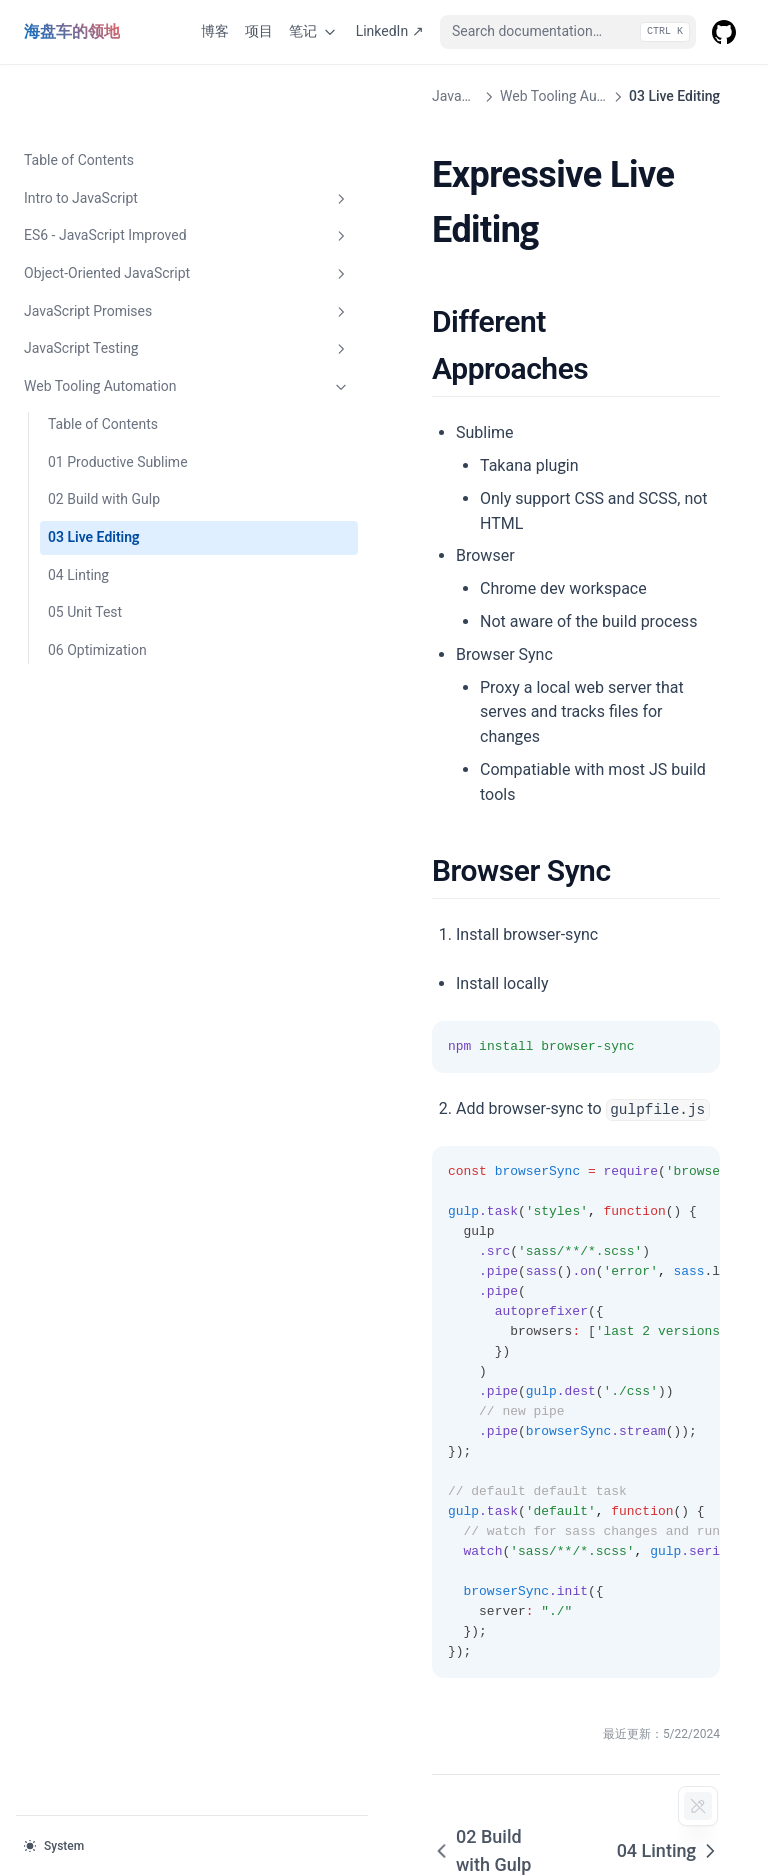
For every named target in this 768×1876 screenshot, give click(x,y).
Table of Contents (79, 96)
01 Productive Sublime (118, 398)
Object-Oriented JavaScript (123, 210)
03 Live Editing (93, 473)
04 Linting (78, 511)
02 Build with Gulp (104, 435)
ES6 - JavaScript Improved (123, 172)
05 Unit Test (85, 548)
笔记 (314, 32)
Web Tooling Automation (123, 323)
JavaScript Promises (123, 248)
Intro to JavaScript (123, 135)
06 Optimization (97, 586)
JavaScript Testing (123, 285)
